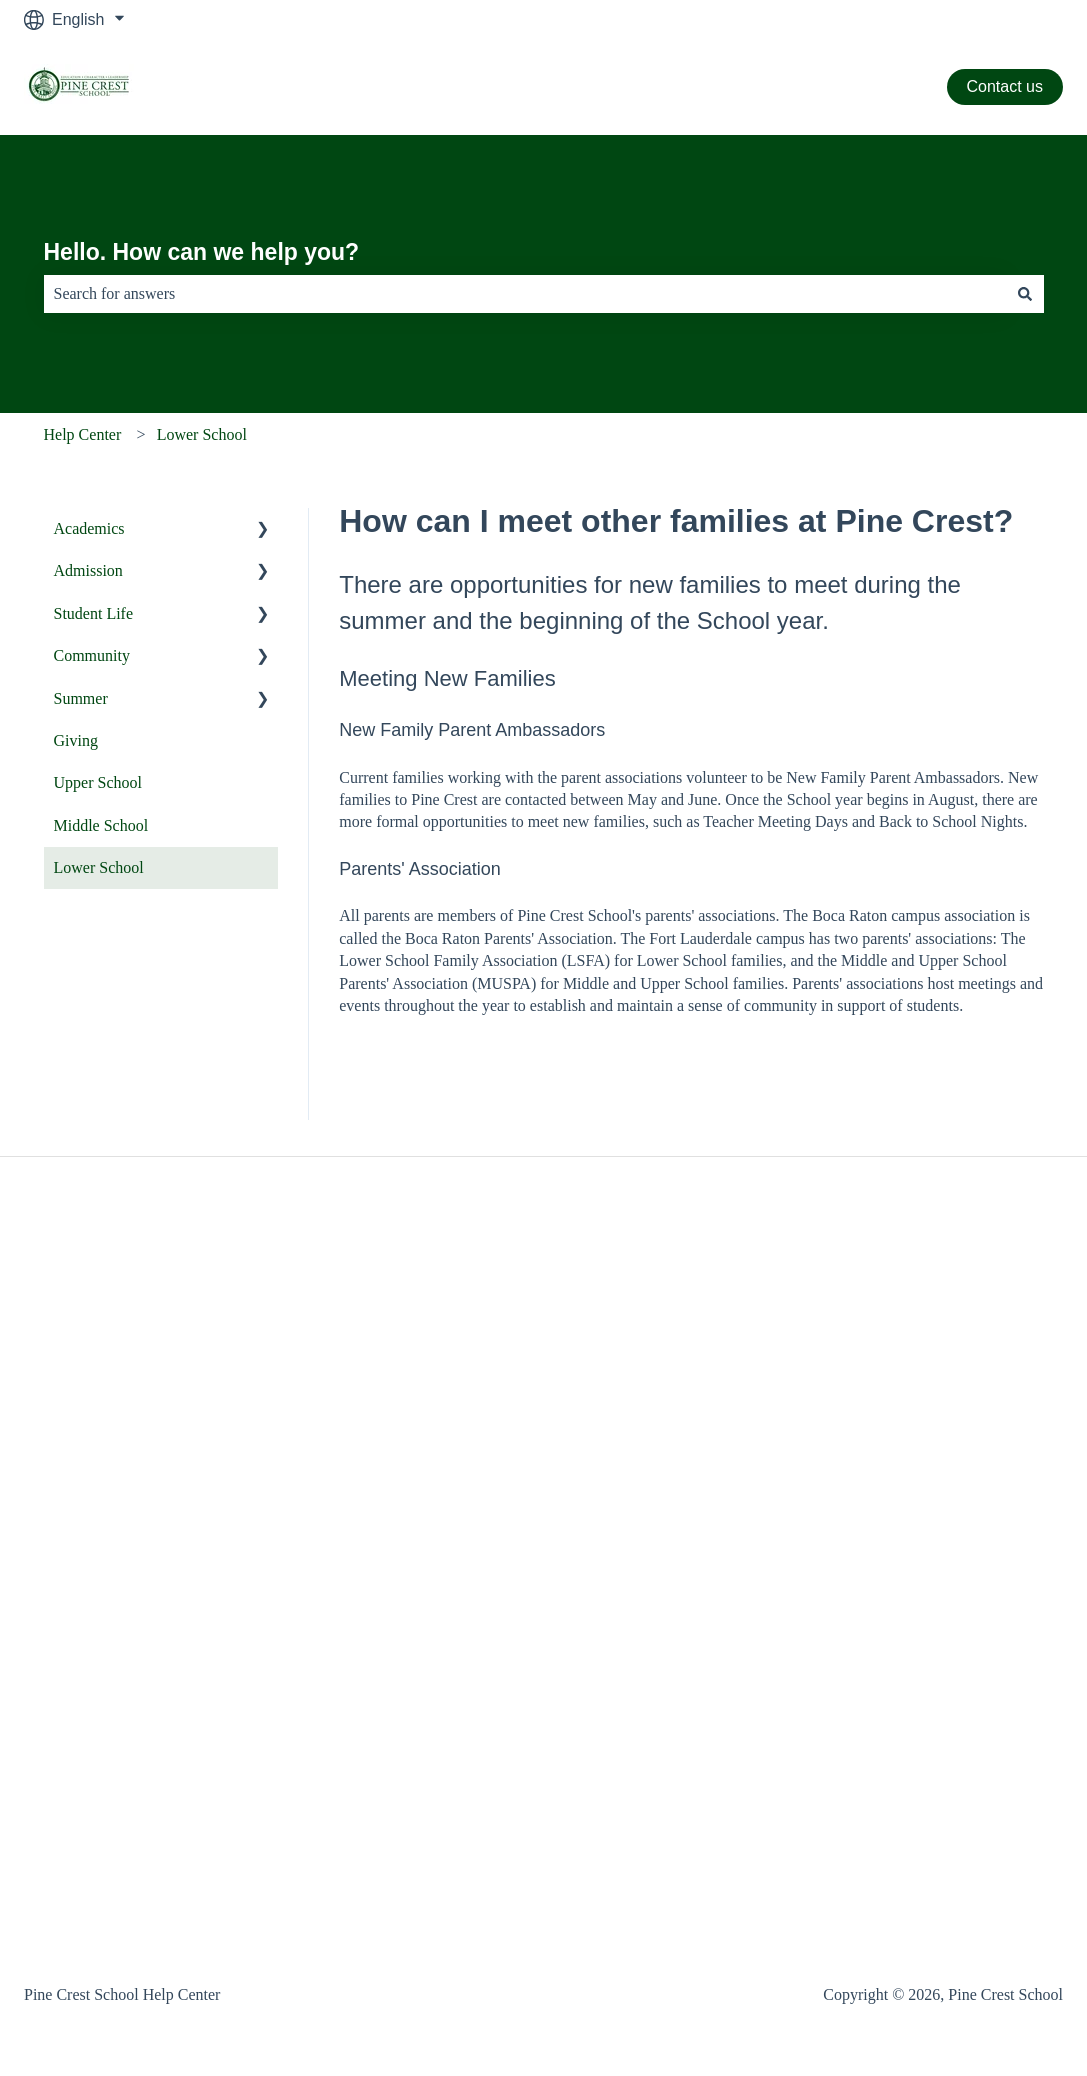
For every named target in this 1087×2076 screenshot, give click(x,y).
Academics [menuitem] (89, 528)
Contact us (1005, 86)
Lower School (202, 434)
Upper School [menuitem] (98, 782)
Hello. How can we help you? (202, 252)
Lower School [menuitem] (99, 867)
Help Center (83, 434)
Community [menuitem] (92, 655)
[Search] (1025, 294)
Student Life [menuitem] (94, 613)
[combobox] (525, 294)
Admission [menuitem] (88, 570)
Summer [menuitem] (81, 698)
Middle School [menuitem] (101, 825)
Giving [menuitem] (76, 740)
